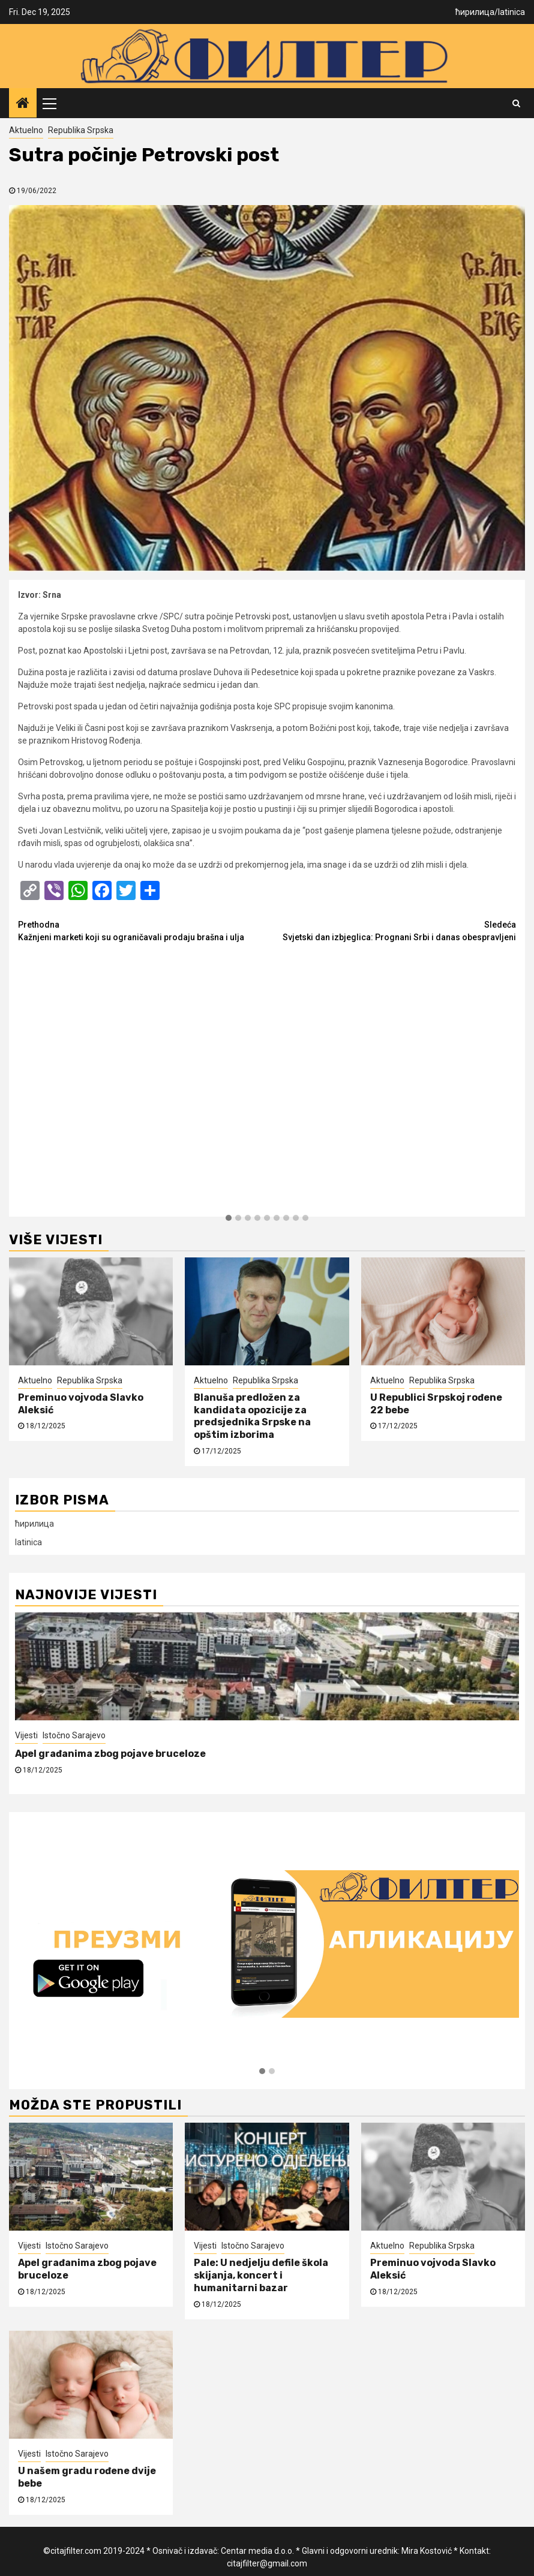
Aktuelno (26, 130)
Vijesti (26, 1735)
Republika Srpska (80, 130)
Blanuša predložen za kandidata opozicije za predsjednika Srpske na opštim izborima (252, 1416)
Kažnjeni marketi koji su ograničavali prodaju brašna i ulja (142, 930)
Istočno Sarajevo (74, 1735)
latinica (511, 12)
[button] (228, 1218)
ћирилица (474, 12)
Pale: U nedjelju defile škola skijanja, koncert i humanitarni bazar (261, 2275)
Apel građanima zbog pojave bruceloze (110, 1753)
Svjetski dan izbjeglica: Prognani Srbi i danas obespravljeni (391, 930)
